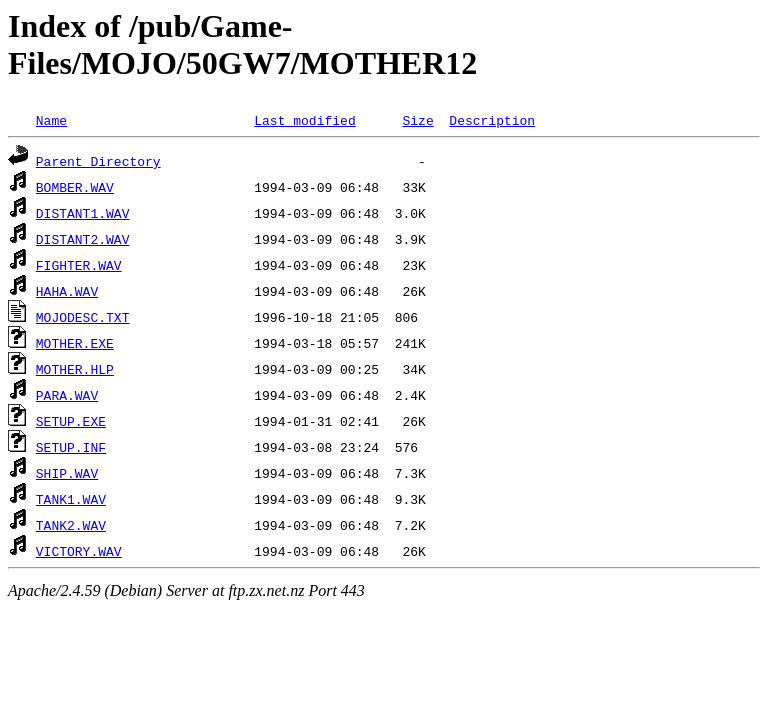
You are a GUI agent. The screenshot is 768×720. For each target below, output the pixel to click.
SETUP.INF (71, 447)
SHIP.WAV (67, 473)
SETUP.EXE (71, 421)
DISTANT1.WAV (83, 213)
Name (51, 120)
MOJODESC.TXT (83, 317)
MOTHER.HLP (75, 369)
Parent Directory (98, 161)
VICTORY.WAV (79, 551)
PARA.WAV (67, 395)
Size (417, 120)
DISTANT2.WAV (83, 239)
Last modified (304, 120)
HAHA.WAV (67, 291)
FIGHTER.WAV (79, 265)
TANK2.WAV (71, 525)
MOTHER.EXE (75, 343)
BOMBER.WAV (75, 187)
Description (492, 120)
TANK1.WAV (71, 499)
